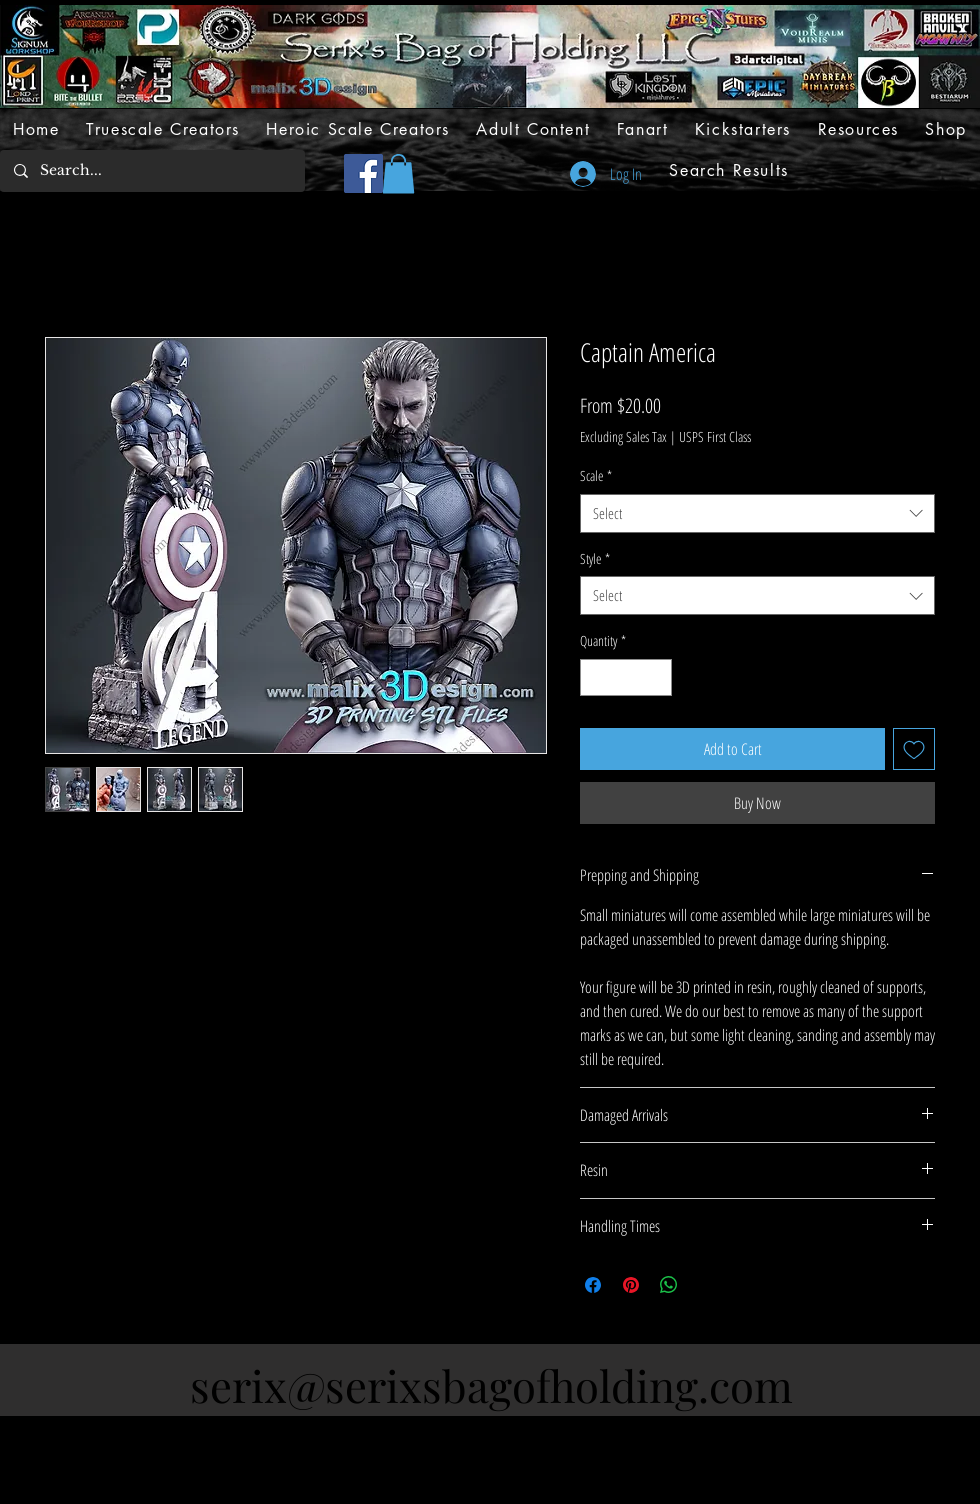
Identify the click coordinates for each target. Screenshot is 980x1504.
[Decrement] (595, 677)
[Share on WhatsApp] (669, 1285)
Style (595, 558)
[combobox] (757, 513)
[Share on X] (707, 1285)
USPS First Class (715, 436)
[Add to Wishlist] (914, 749)
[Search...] (151, 171)
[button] (398, 173)
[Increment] (656, 677)
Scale (596, 475)
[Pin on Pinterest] (631, 1285)
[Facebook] (363, 173)
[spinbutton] (626, 677)
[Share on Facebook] (593, 1285)
